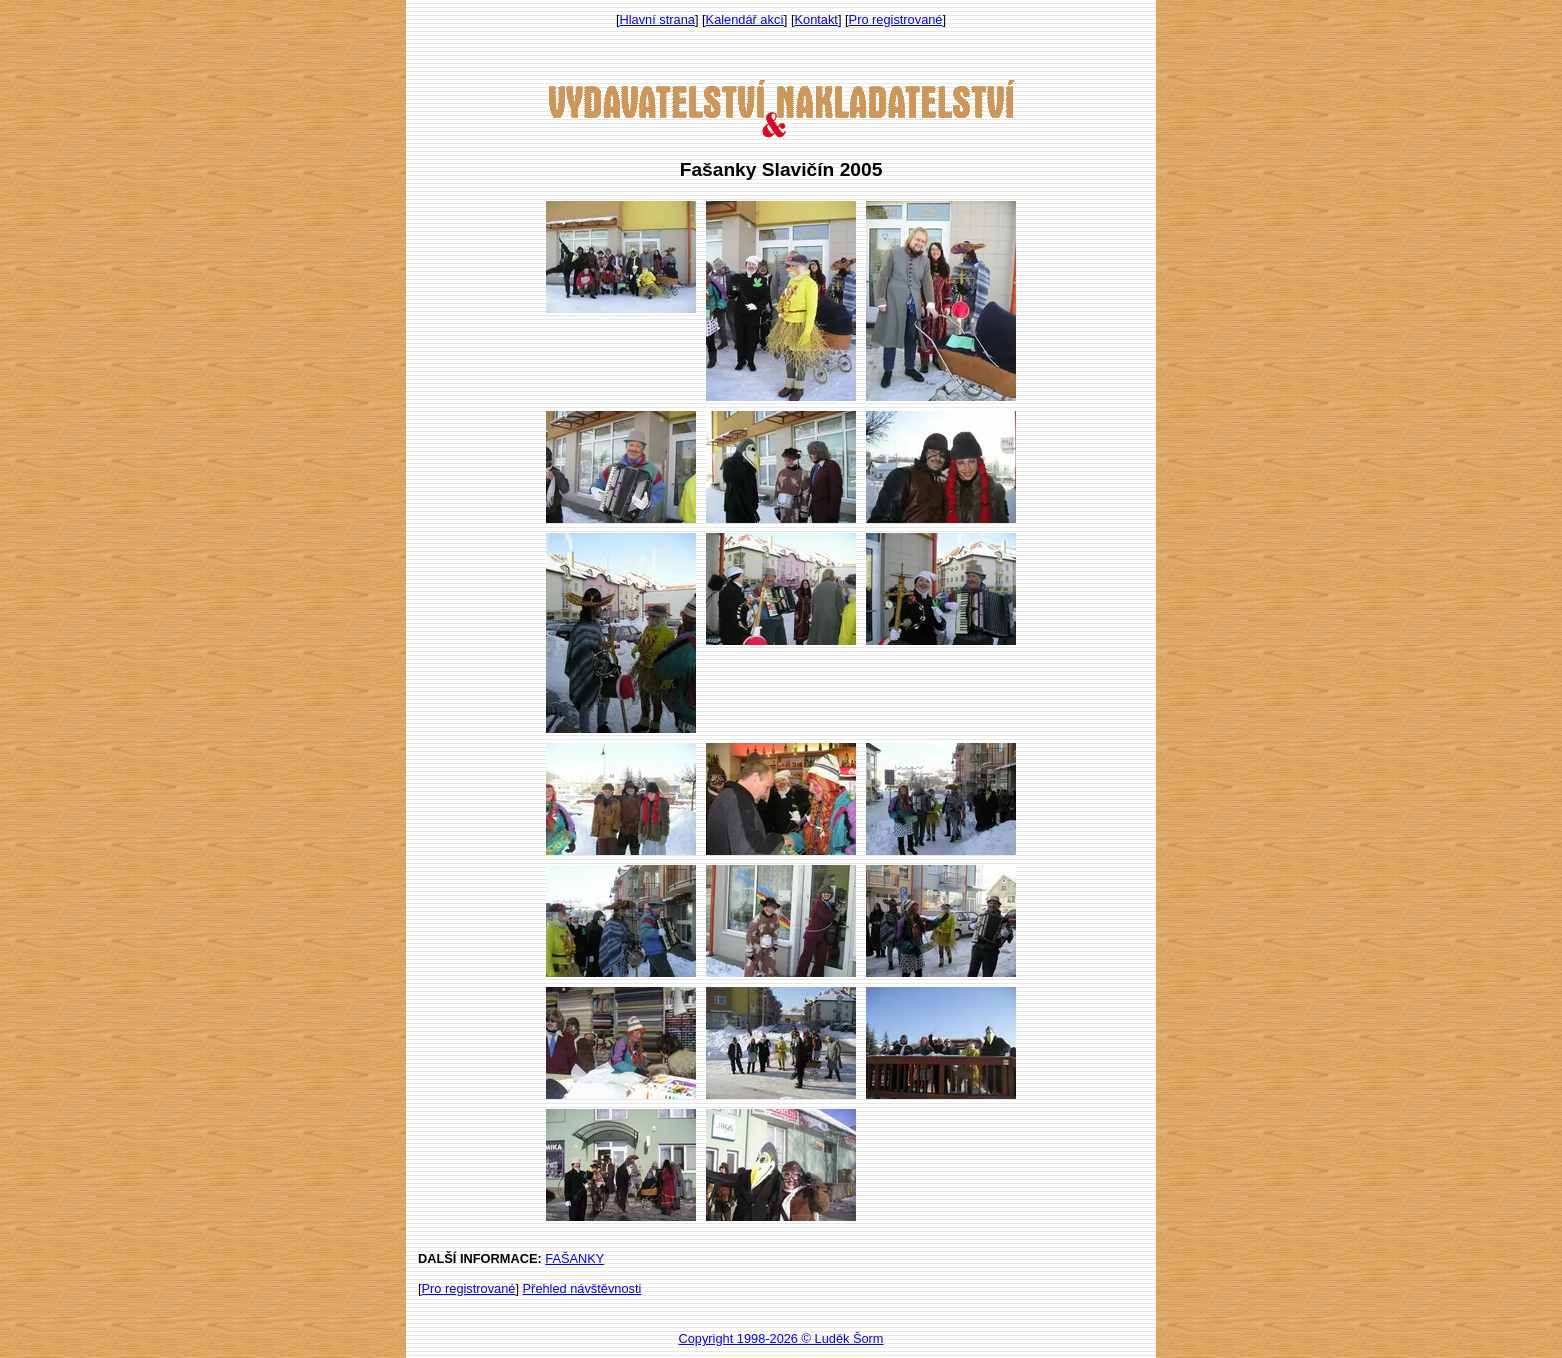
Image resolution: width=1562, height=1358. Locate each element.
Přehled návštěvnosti (582, 1288)
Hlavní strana (657, 19)
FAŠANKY (574, 1258)
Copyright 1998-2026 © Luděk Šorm (780, 1338)
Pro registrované (896, 19)
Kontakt (816, 19)
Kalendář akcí (745, 19)
